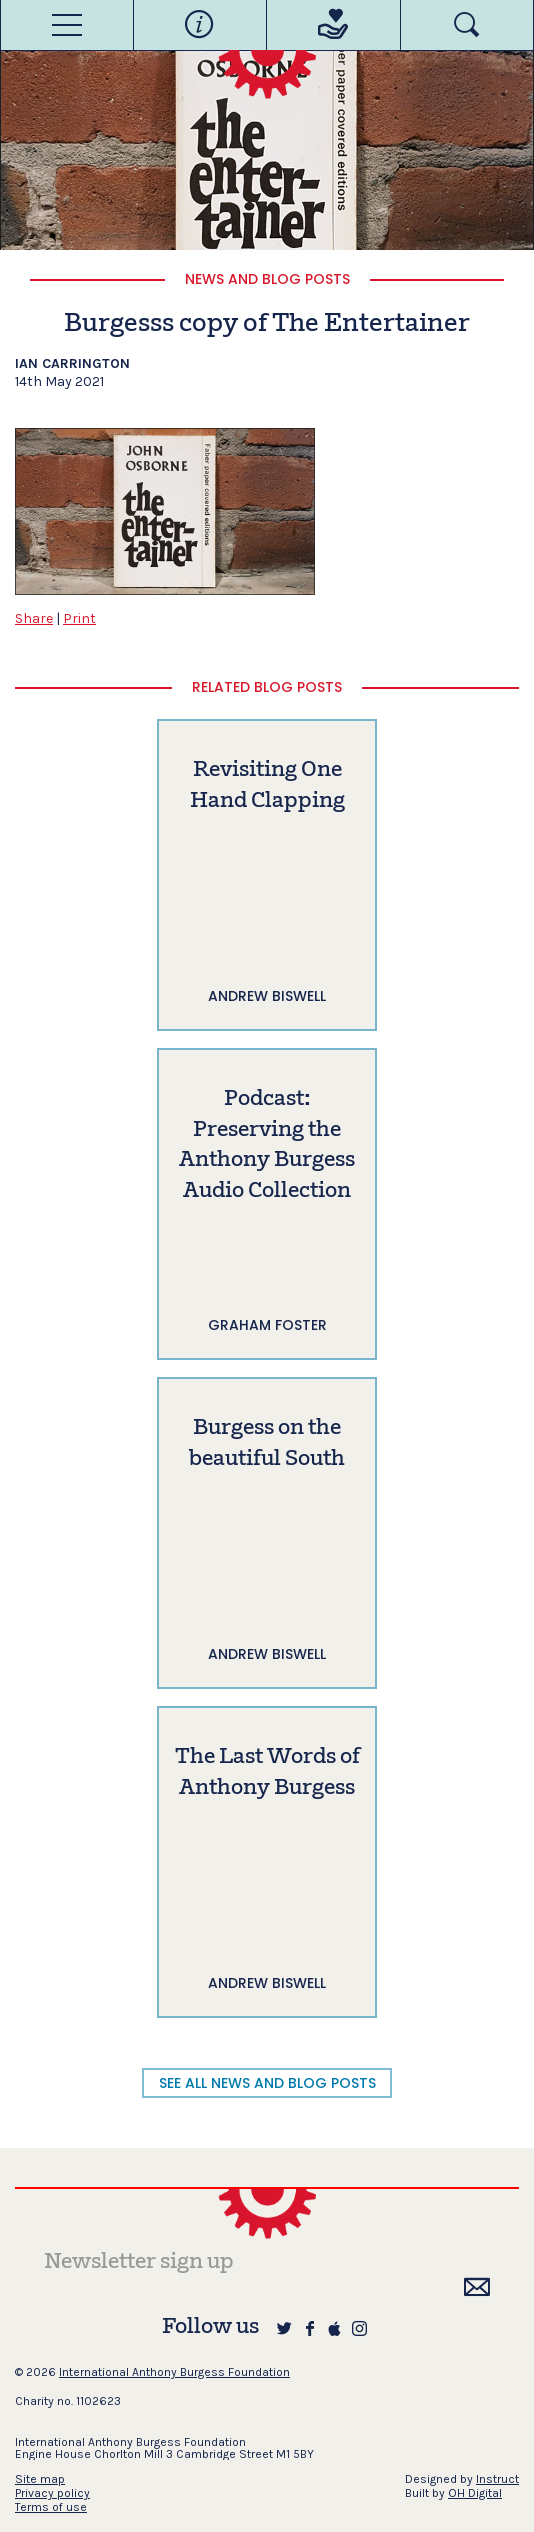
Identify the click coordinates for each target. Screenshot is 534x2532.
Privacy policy (52, 2493)
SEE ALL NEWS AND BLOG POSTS (267, 2083)
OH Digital (475, 2493)
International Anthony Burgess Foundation (174, 2372)
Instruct (497, 2479)
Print (79, 618)
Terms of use (51, 2507)
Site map (40, 2479)
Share (34, 618)
